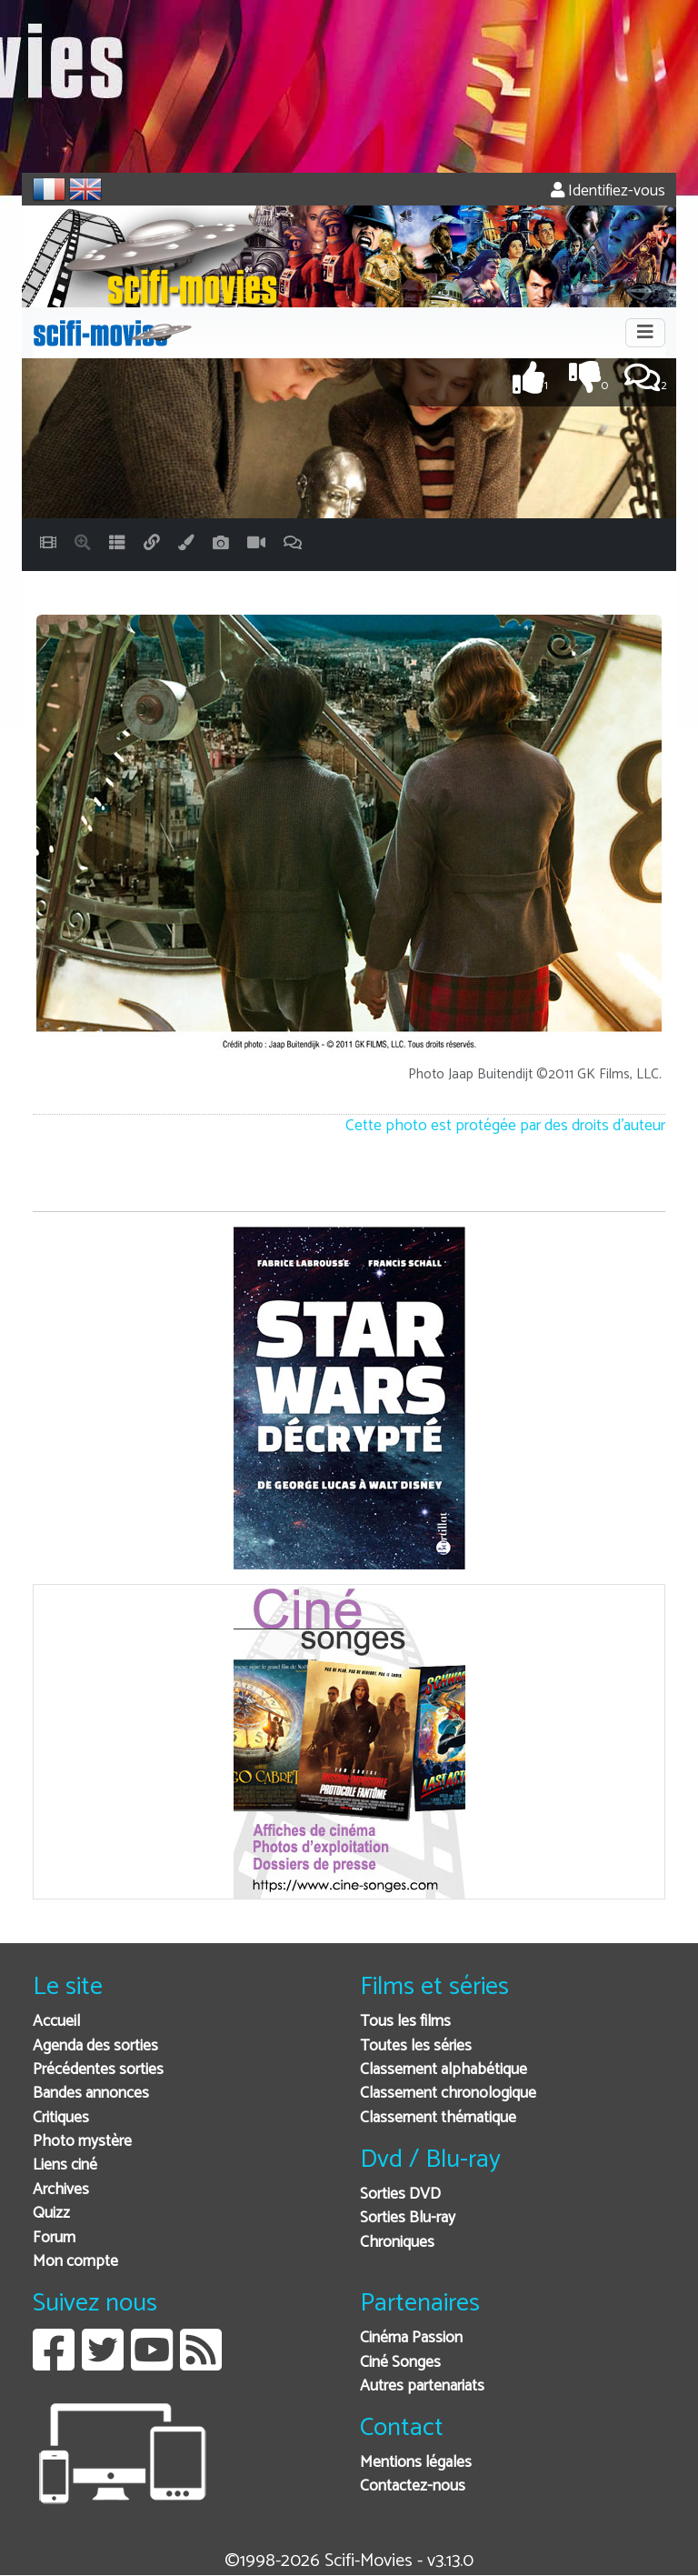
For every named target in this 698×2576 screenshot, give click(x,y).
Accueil (56, 2022)
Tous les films (405, 2022)
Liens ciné (65, 2165)
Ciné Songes (400, 2363)
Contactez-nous (412, 2486)
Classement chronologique (448, 2093)
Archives (61, 2190)
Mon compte (75, 2262)
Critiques (61, 2118)
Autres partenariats (422, 2386)
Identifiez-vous (608, 191)
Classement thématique (438, 2118)
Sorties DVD (400, 2194)
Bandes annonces (91, 2093)
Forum (54, 2238)
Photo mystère (82, 2142)
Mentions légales (416, 2463)
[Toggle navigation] (645, 332)
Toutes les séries (416, 2046)
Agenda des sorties (95, 2046)
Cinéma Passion (411, 2338)
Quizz (51, 2213)
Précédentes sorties (98, 2070)
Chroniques (397, 2243)
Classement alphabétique (443, 2070)
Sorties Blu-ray (407, 2218)
